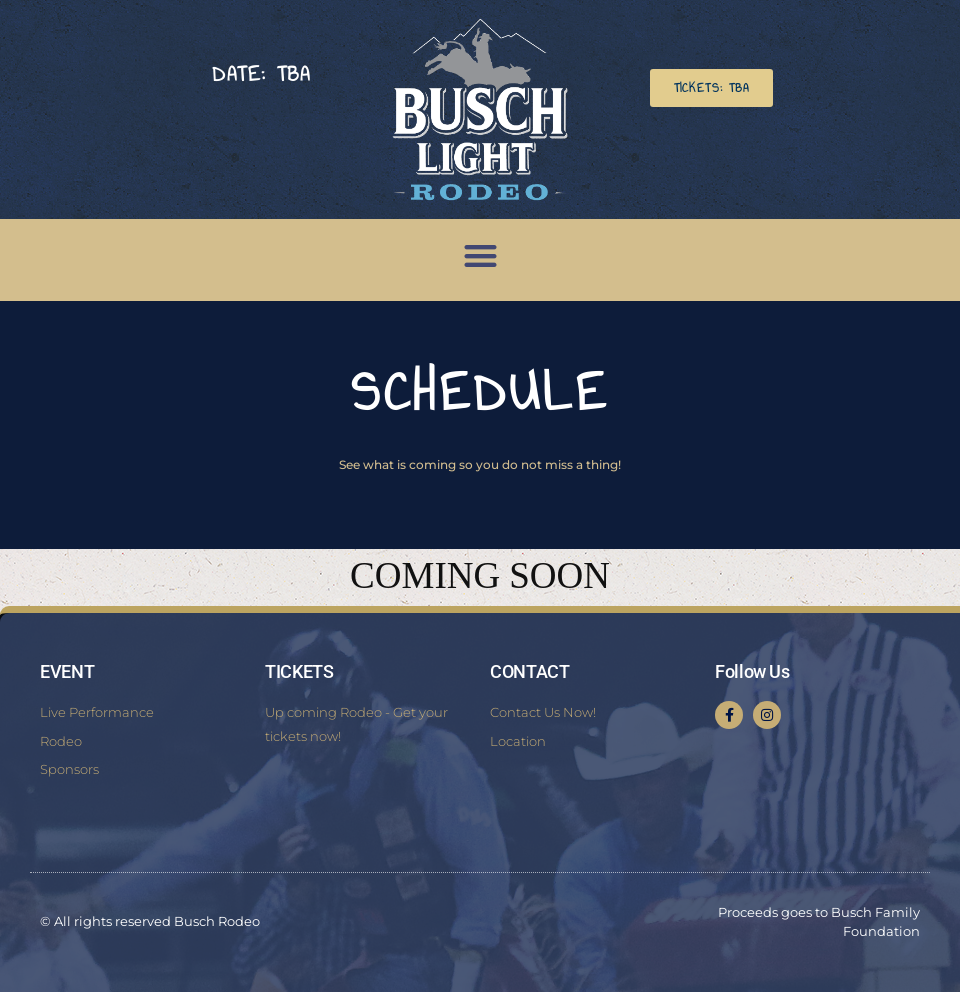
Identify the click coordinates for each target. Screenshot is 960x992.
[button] (711, 88)
